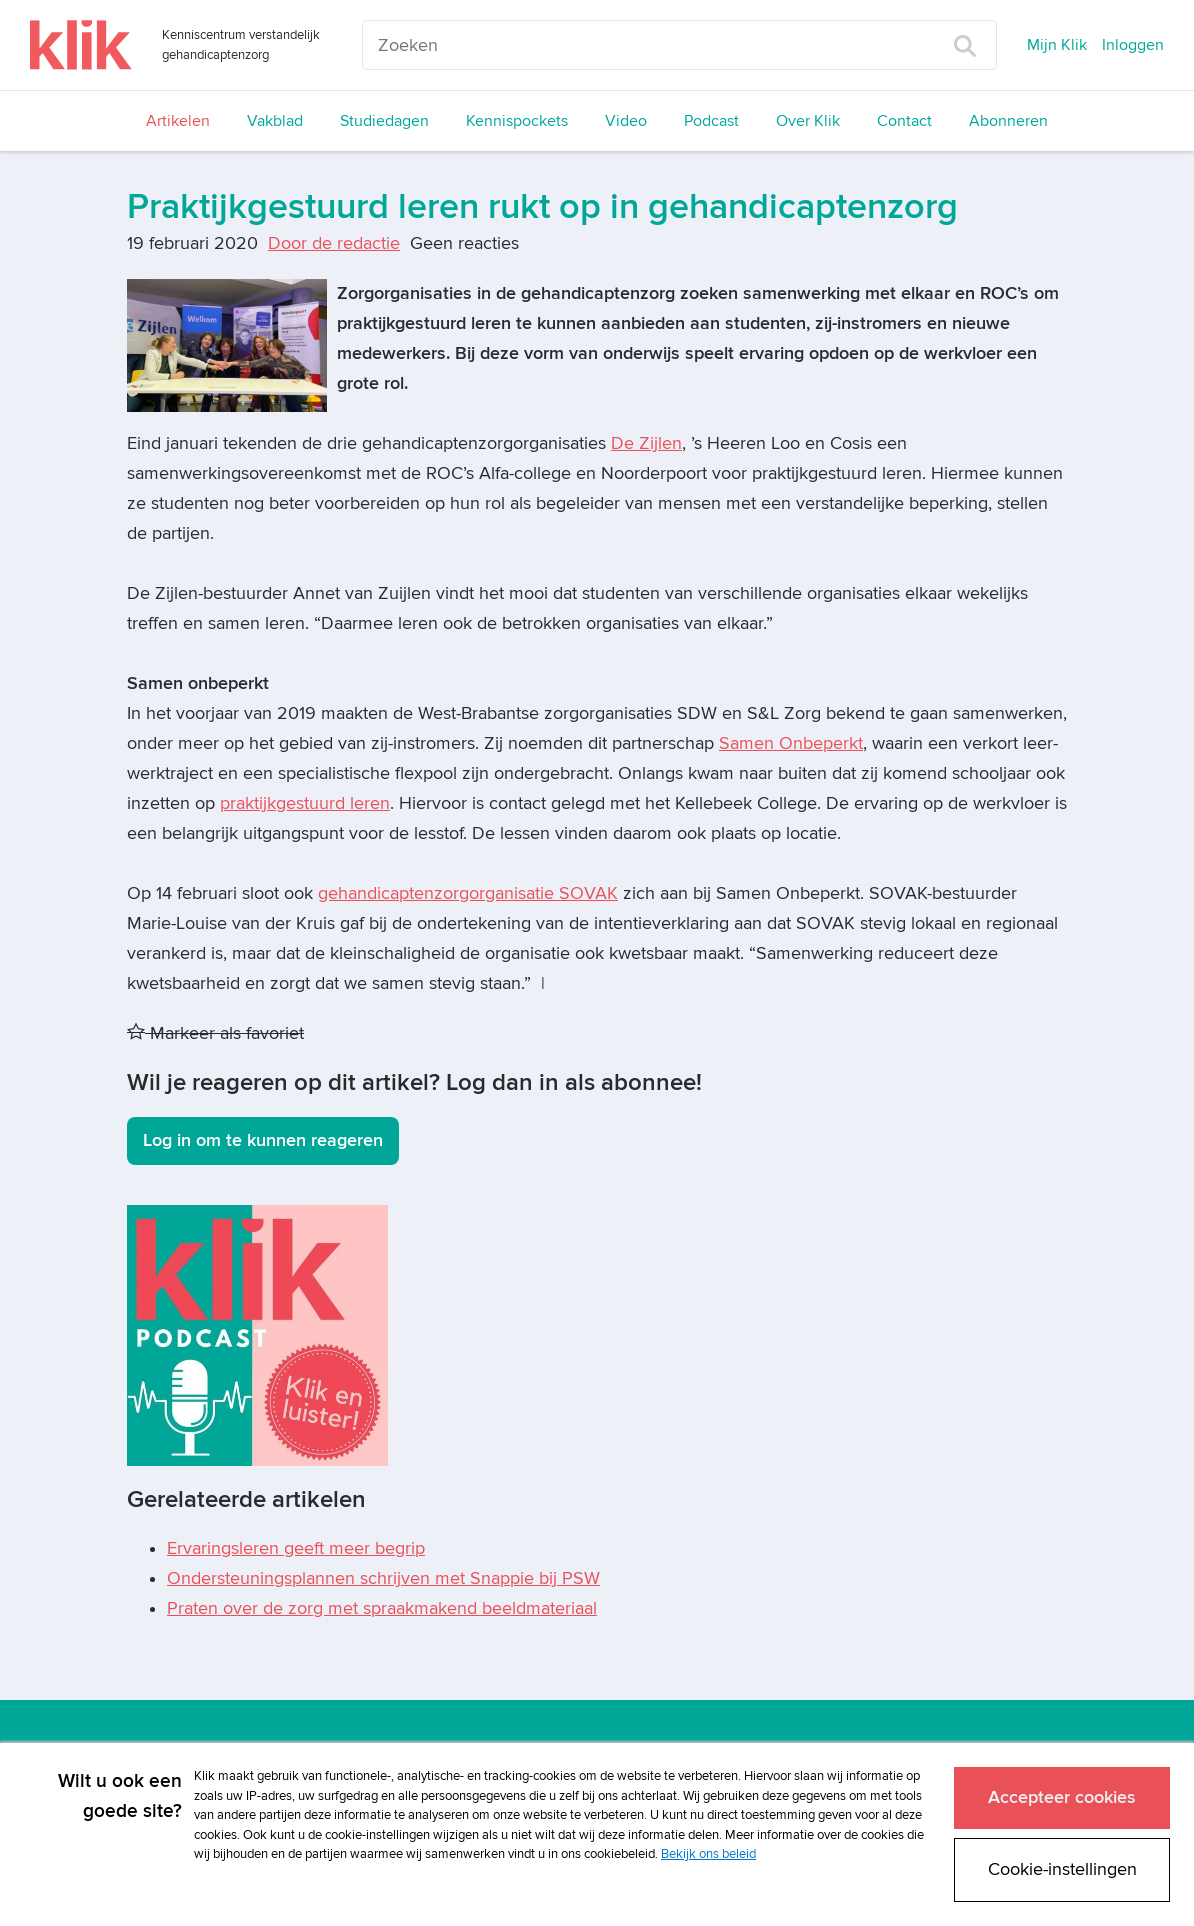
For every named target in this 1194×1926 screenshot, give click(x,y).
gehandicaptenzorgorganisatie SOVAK (468, 893)
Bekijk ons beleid (708, 1853)
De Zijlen (646, 443)
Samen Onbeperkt (791, 743)
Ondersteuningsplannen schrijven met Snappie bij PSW (383, 1578)
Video (626, 121)
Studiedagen (384, 121)
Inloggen (1133, 45)
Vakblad (275, 121)
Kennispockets (517, 121)
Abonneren (1008, 121)
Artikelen (178, 121)
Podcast (711, 121)
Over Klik (808, 121)
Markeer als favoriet (215, 1033)
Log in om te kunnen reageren (263, 1140)
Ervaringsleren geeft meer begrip (296, 1548)
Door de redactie (334, 243)
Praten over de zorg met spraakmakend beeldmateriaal (382, 1608)
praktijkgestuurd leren (305, 803)
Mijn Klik (1057, 45)
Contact (904, 121)
